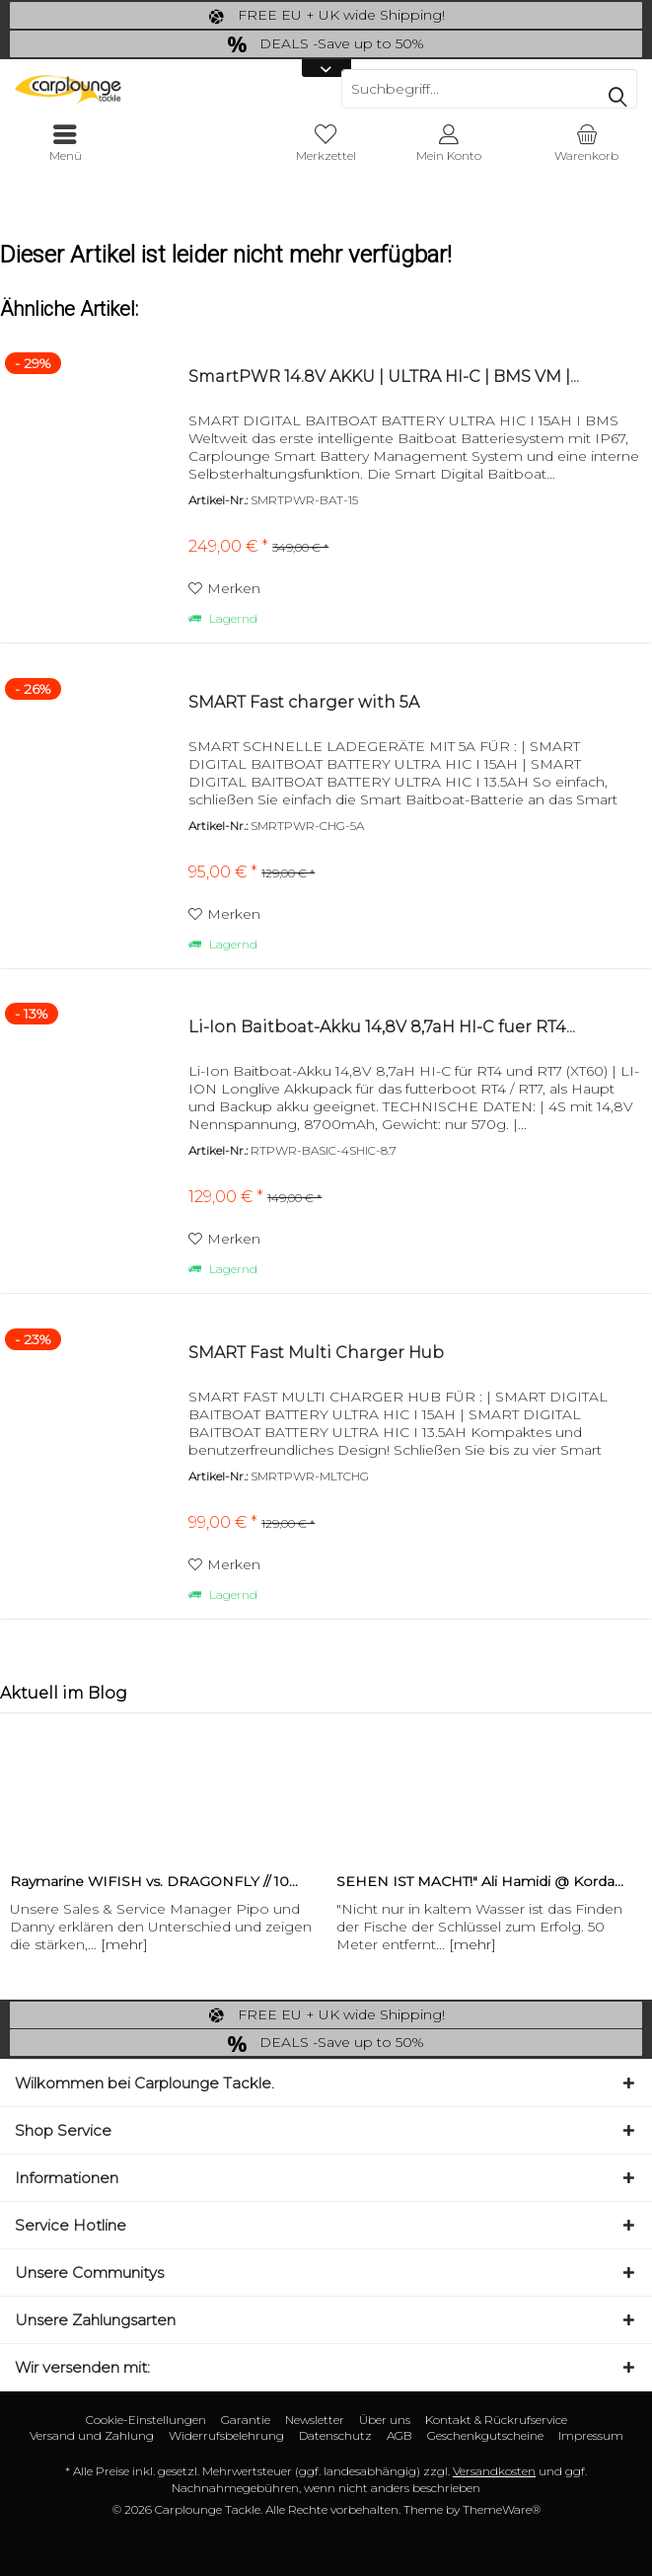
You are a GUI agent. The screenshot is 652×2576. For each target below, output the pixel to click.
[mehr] (124, 1944)
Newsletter (314, 2419)
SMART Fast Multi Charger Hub (316, 1352)
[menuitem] (587, 143)
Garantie (245, 2419)
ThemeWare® (502, 2509)
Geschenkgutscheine (485, 2435)
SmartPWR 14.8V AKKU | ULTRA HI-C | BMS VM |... (383, 376)
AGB (399, 2435)
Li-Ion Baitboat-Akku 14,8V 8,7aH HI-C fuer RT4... (381, 1027)
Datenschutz (335, 2435)
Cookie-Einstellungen (146, 2419)
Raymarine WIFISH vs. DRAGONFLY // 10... (154, 1881)
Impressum (590, 2435)
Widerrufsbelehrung (226, 2435)
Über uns (384, 2419)
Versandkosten (494, 2470)
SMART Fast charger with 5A (303, 702)
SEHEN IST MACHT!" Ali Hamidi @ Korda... (479, 1881)
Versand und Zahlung (92, 2435)
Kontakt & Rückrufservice (496, 2419)
